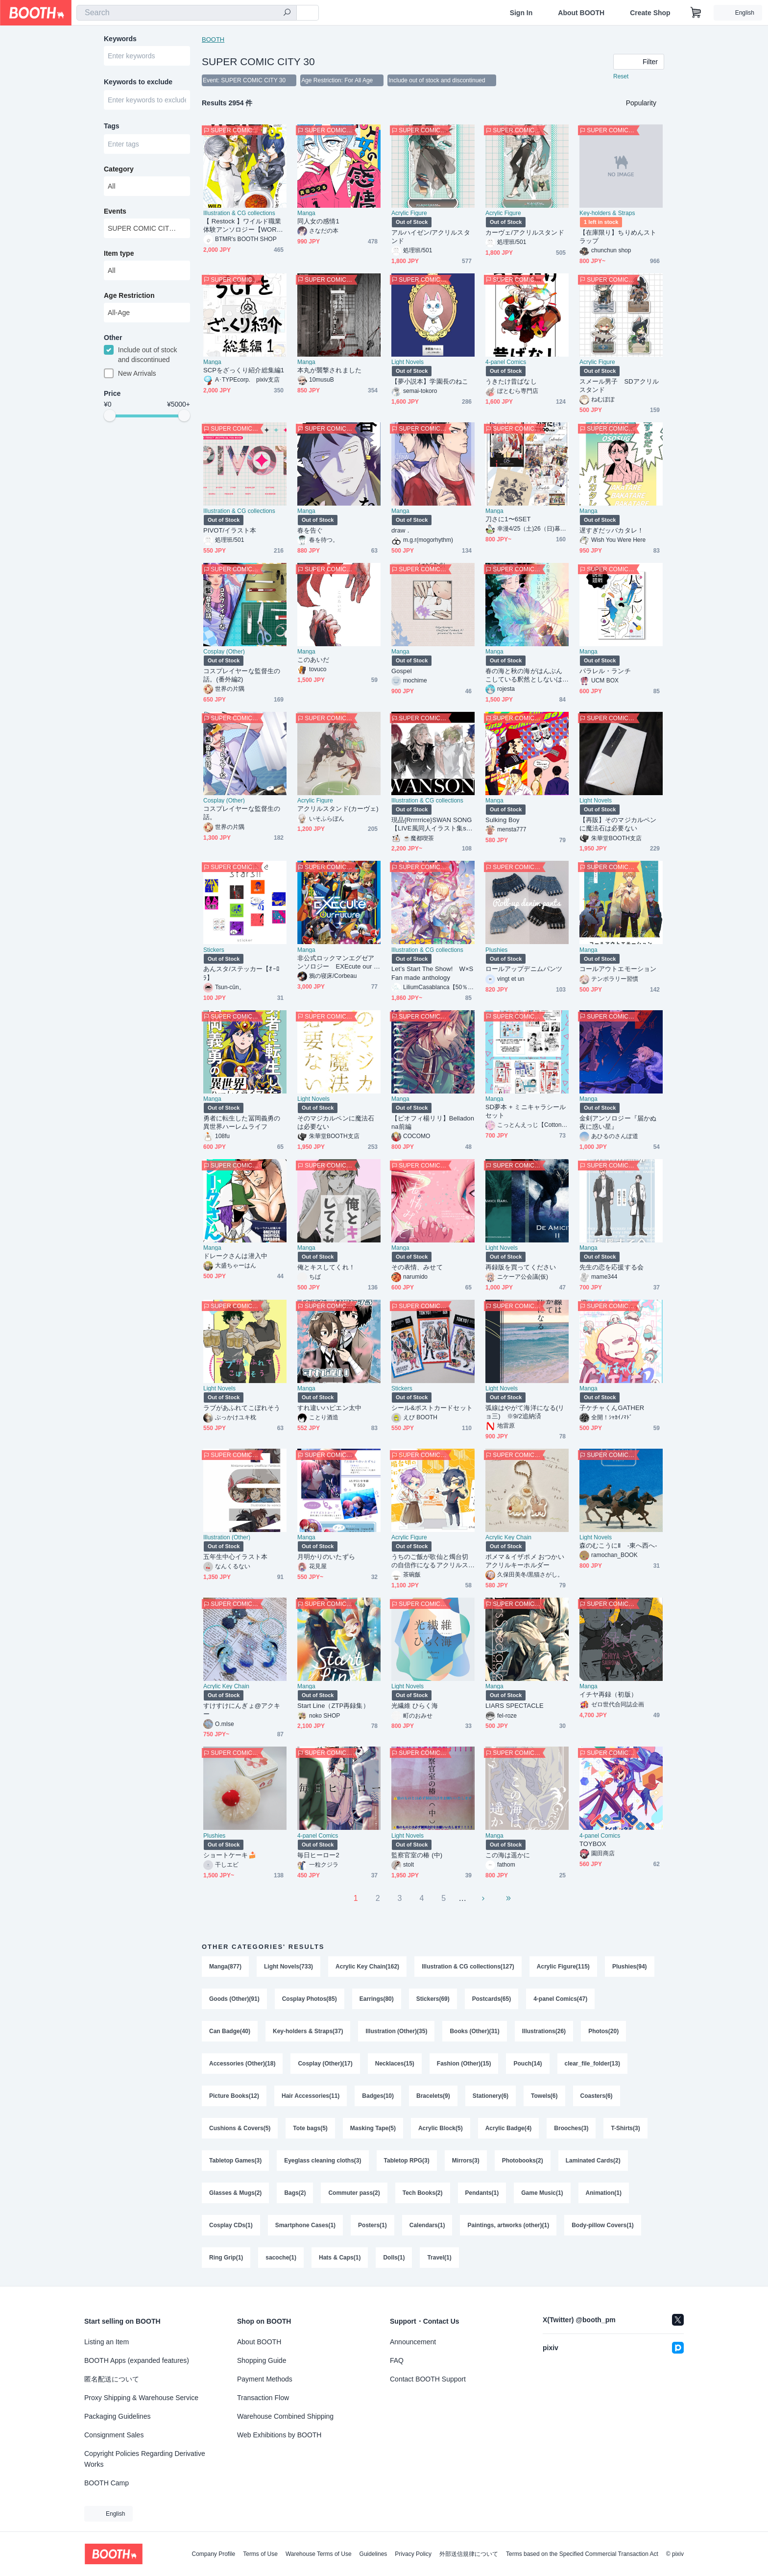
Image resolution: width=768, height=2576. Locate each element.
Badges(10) (378, 2095)
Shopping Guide (261, 2360)
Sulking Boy (502, 820)
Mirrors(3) (466, 2160)
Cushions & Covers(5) (239, 2128)
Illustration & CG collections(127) (468, 1966)
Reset (620, 76)
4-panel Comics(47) (560, 1998)
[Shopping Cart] (696, 12)
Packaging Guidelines (117, 2416)
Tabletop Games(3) (235, 2160)
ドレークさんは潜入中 (235, 1256)
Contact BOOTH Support (428, 2379)
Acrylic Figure (409, 213)
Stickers (213, 950)
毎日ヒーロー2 (318, 1855)
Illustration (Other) (226, 1537)
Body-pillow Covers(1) (603, 2225)
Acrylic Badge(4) (508, 2128)
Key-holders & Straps (607, 213)
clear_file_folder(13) (592, 2063)
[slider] (110, 415)
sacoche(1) (280, 2257)
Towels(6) (544, 2095)
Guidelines (373, 2554)
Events (115, 211)
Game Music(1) (542, 2192)
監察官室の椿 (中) (416, 1855)
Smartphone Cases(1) (305, 2225)
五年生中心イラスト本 (235, 1556)
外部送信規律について (468, 2554)
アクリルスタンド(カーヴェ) (338, 808)
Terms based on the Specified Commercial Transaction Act (582, 2554)
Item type (119, 253)
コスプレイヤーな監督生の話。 (241, 813)
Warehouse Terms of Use (319, 2554)
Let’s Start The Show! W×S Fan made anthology (432, 973)
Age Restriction (129, 295)
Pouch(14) (527, 2063)
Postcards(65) (491, 1998)
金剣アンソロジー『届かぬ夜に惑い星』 (617, 1122)
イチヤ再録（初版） (608, 1694)
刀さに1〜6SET (507, 519)
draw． (401, 530)
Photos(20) (603, 2031)
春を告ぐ (310, 530)
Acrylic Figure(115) (563, 1966)
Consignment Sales (114, 2435)
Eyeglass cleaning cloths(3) (322, 2160)
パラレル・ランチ (605, 671)
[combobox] (186, 13)
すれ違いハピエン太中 (329, 1407)
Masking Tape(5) (373, 2128)
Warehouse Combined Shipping (285, 2416)
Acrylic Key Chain (508, 1537)
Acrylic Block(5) (440, 2128)
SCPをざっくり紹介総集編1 (243, 370)
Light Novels (407, 362)
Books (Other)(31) (474, 2031)
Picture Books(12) (234, 2095)
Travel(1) (439, 2257)
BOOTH (213, 39)
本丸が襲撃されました (329, 370)
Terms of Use (260, 2554)
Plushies (496, 950)
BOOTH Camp (106, 2483)
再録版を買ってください (520, 1267)
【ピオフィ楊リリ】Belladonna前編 (432, 1122)
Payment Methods (264, 2379)
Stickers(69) (433, 1998)
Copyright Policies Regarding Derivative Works (144, 2459)
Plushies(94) (629, 1966)
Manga (306, 213)
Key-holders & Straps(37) (308, 2031)
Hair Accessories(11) (310, 2095)
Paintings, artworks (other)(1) (508, 2225)
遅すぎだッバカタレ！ (611, 530)
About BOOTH (581, 12)
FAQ (397, 2360)
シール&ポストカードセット (432, 1407)
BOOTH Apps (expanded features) (136, 2360)
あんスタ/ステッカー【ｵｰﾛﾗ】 (241, 973)
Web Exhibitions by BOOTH (279, 2435)
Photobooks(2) (522, 2160)
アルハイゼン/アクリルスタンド (430, 236)
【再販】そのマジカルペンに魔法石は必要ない (617, 824)
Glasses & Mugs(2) (235, 2192)
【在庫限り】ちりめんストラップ (617, 236)
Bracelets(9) (433, 2095)
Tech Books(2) (423, 2192)
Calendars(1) (427, 2225)
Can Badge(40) (229, 2031)
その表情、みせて (417, 1267)
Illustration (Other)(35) (396, 2031)
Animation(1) (604, 2192)
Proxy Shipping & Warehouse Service (141, 2398)
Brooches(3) (571, 2128)
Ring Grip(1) (226, 2257)
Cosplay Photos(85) (309, 1998)
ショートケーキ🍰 (229, 1855)
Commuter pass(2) (354, 2192)
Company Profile (213, 2554)
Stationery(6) (490, 2095)
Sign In (521, 12)
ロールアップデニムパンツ (523, 968)
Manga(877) (225, 1966)
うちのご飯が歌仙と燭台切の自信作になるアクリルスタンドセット (429, 1561)
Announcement (413, 2342)
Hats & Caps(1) (339, 2257)
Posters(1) (372, 2225)
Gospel (401, 671)
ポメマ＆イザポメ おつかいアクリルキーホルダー (524, 1561)
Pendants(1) (482, 2192)
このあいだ (313, 659)
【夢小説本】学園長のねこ (429, 381)
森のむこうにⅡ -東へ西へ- (618, 1545)
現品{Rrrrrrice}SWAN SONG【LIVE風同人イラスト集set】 (431, 824)
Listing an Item (106, 2342)
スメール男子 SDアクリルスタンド (619, 385)
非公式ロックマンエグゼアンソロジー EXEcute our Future (337, 962)
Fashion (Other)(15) (464, 2063)
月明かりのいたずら (326, 1556)
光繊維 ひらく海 (414, 1705)
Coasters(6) (596, 2095)
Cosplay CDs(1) (231, 2225)
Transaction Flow (263, 2398)
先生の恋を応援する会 (611, 1267)
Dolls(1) (394, 2257)
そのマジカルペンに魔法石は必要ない (335, 1122)
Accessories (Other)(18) (242, 2063)
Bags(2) (295, 2192)
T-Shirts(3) (625, 2128)
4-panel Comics (505, 362)
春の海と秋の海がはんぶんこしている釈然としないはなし (523, 675)
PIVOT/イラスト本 (230, 530)
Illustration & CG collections (239, 213)
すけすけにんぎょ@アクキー (241, 1710)
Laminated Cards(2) (593, 2160)
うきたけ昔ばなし (511, 381)
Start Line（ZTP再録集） (333, 1705)
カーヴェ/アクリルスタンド (524, 232)
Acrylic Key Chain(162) (367, 1966)
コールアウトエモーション (617, 968)
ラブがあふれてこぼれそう (241, 1407)
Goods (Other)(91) (234, 1998)
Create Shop (650, 12)
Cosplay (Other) (224, 652)
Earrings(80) (377, 1998)
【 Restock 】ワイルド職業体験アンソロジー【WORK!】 (242, 226)
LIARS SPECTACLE (514, 1705)
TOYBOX (592, 1843)
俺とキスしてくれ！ (326, 1267)
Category (119, 169)
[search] (287, 13)
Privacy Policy (413, 2554)
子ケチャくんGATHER (611, 1407)
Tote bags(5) (310, 2128)
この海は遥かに (507, 1855)
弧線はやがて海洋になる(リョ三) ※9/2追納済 (524, 1412)
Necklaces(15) (394, 2063)
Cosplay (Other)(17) (325, 2063)
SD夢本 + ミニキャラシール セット (525, 1111)
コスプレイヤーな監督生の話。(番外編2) (241, 675)
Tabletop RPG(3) (407, 2160)
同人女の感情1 (318, 221)
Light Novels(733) (288, 1966)
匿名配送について (111, 2379)
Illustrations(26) (544, 2031)
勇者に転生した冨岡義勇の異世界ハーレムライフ (241, 1122)
